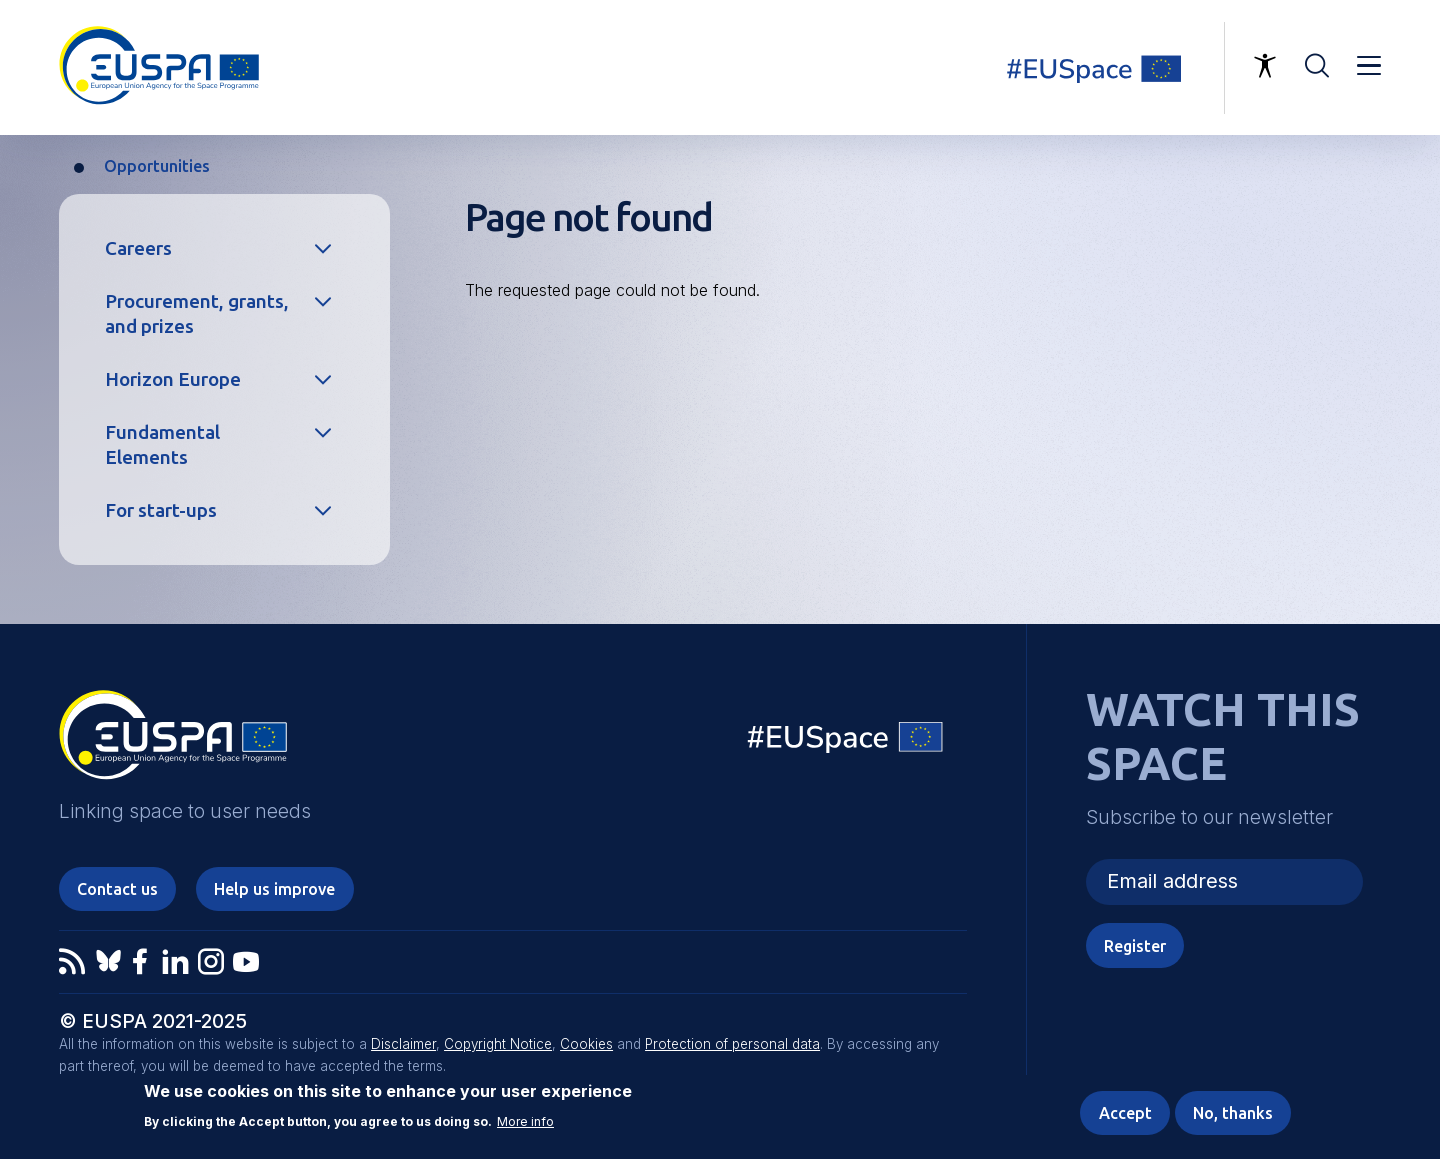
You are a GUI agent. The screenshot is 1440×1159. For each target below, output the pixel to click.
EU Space (846, 741)
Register (1135, 946)
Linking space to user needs (1106, 68)
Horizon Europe (173, 379)
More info (525, 1124)
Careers (138, 248)
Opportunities (157, 166)
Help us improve (274, 889)
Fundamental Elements (162, 444)
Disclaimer (403, 1044)
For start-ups (161, 510)
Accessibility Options (1265, 66)
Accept (1125, 1115)
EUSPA (173, 742)
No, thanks (1233, 1115)
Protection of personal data (732, 1044)
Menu (1369, 66)
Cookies (586, 1044)
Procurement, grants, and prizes (197, 313)
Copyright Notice (498, 1044)
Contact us (117, 889)
